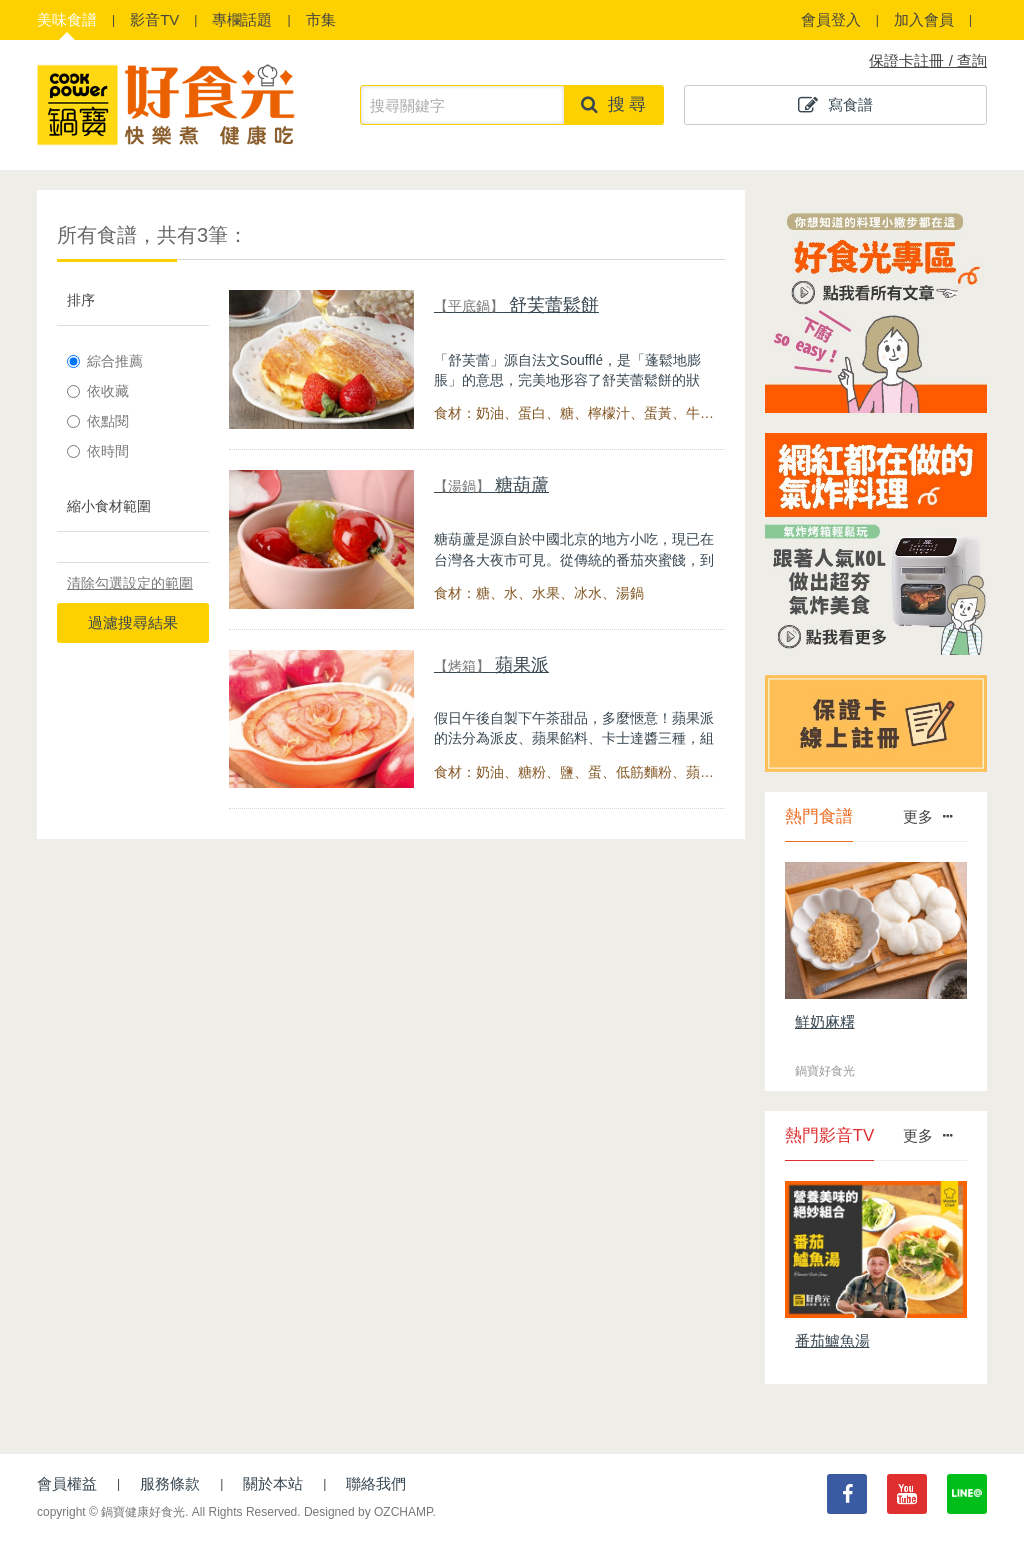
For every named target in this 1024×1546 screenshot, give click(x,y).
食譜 (67, 19)
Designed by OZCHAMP (368, 1512)
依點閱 (98, 421)
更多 (927, 816)
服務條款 (170, 1483)
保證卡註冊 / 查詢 (928, 60)
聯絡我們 (376, 1483)
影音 (154, 19)
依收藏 (98, 391)
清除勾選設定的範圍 (130, 583)
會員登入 (831, 19)
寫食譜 (835, 105)
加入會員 (924, 19)
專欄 (242, 19)
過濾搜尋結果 (133, 622)
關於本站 (273, 1483)
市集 (321, 19)
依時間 (98, 451)
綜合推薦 (105, 361)
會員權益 (67, 1483)
